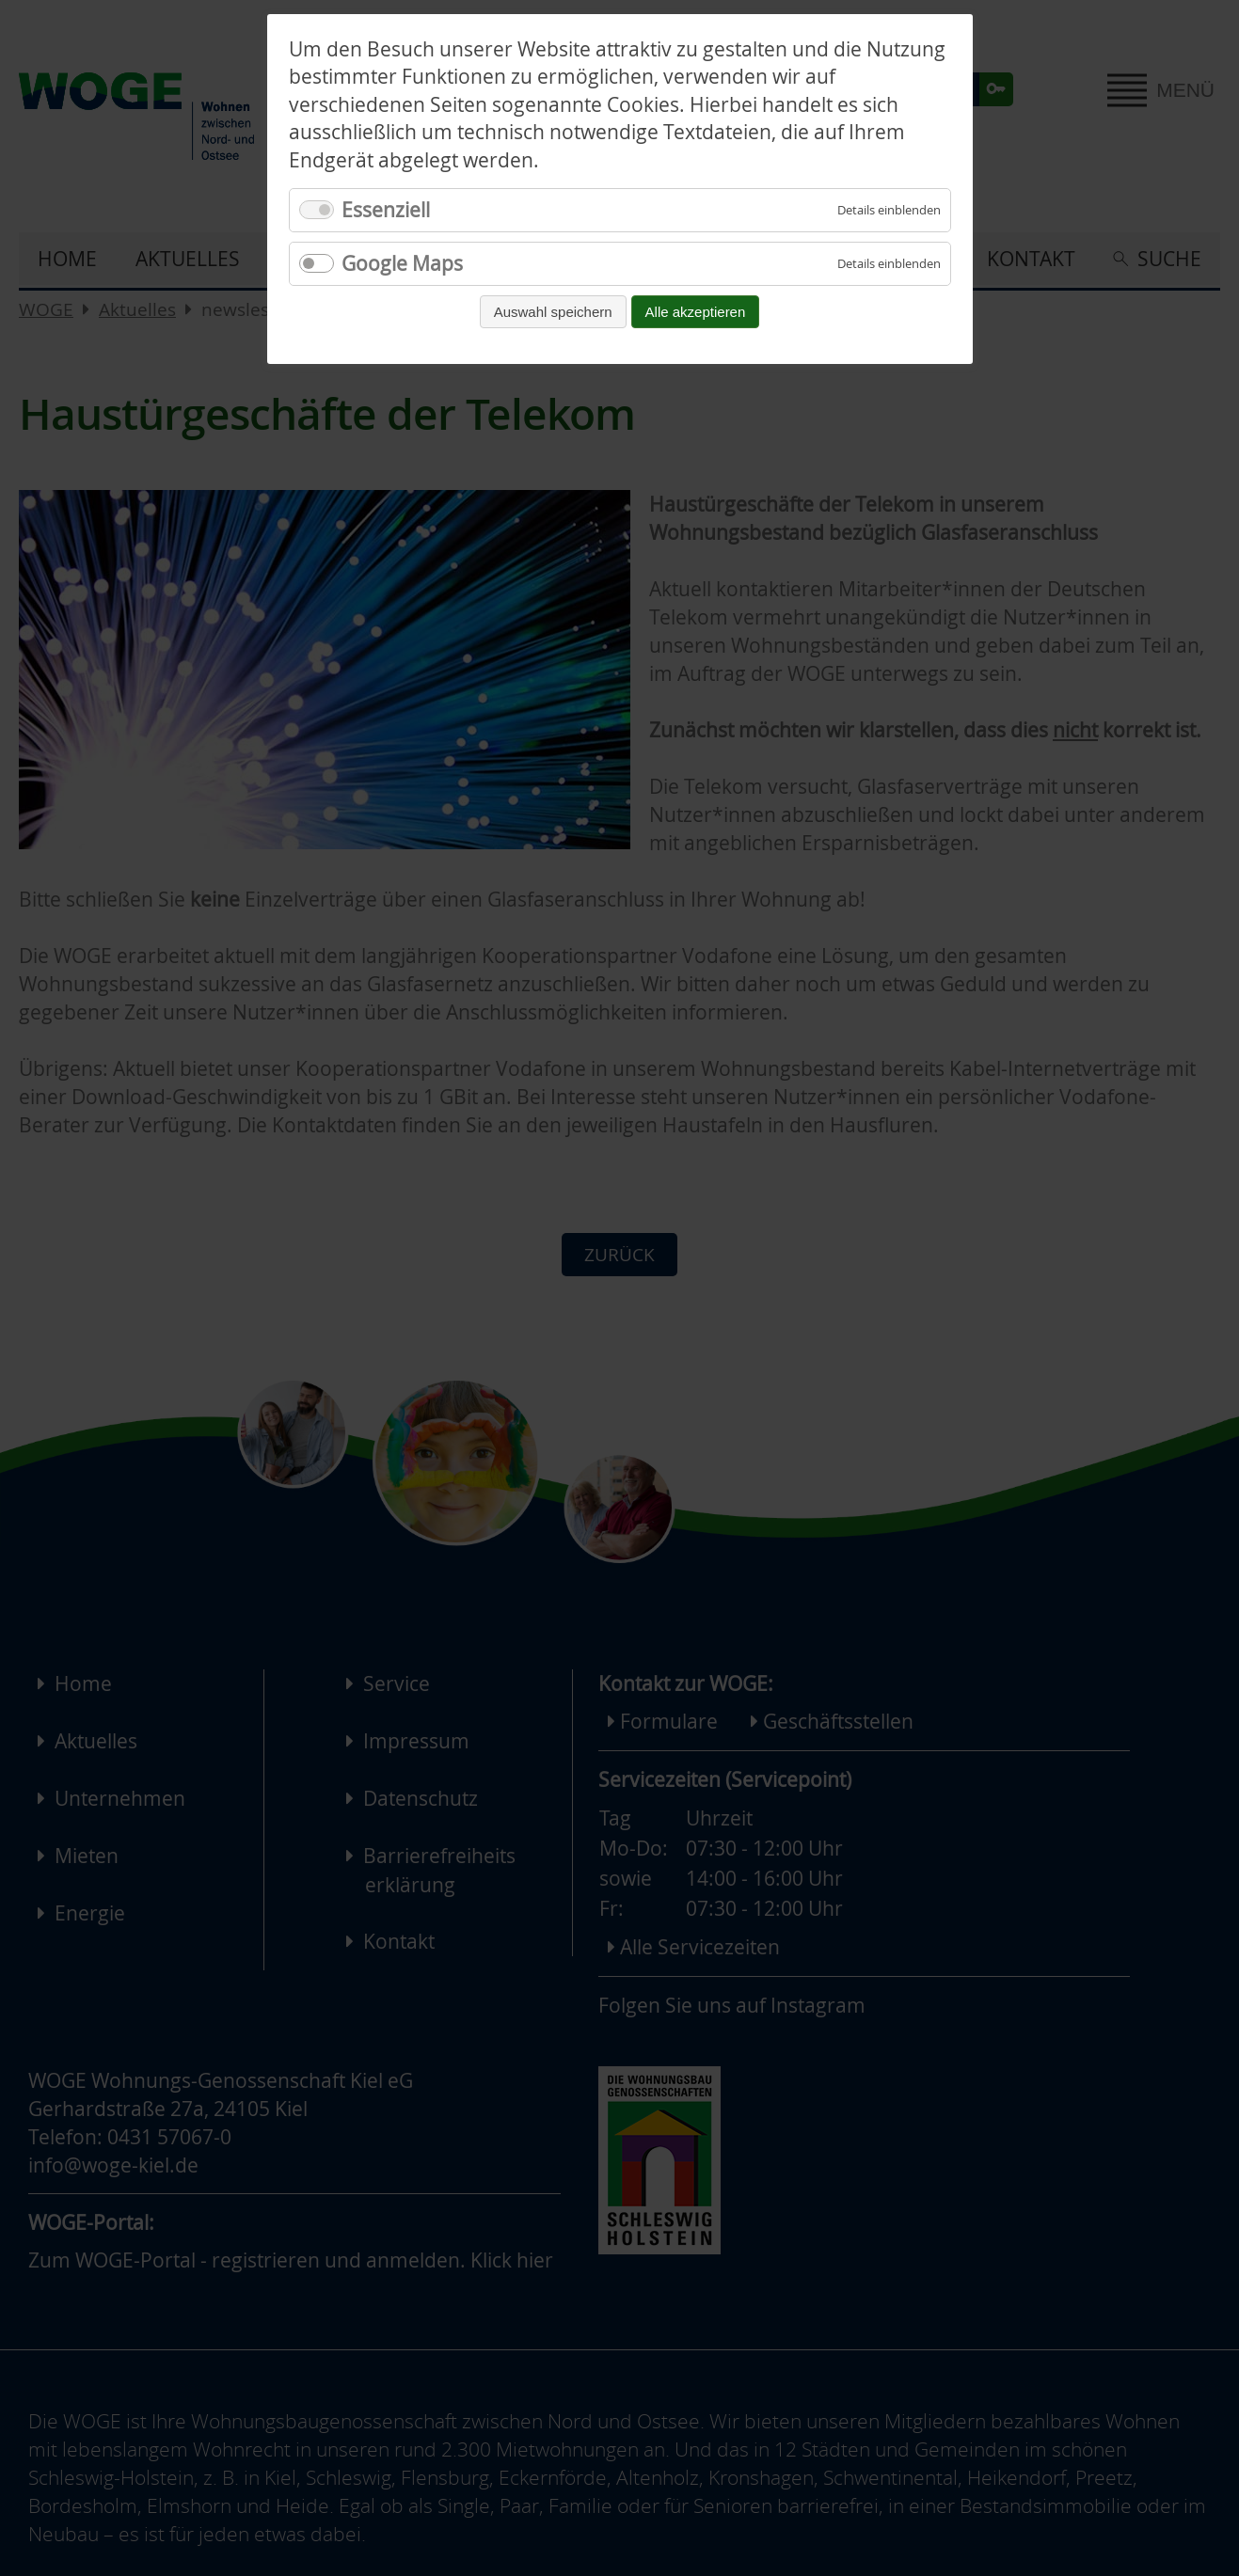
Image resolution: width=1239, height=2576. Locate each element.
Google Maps (402, 263)
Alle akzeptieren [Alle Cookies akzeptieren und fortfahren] (695, 312)
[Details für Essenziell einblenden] (889, 210)
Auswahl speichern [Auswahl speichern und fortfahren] (553, 312)
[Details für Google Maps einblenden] (889, 264)
